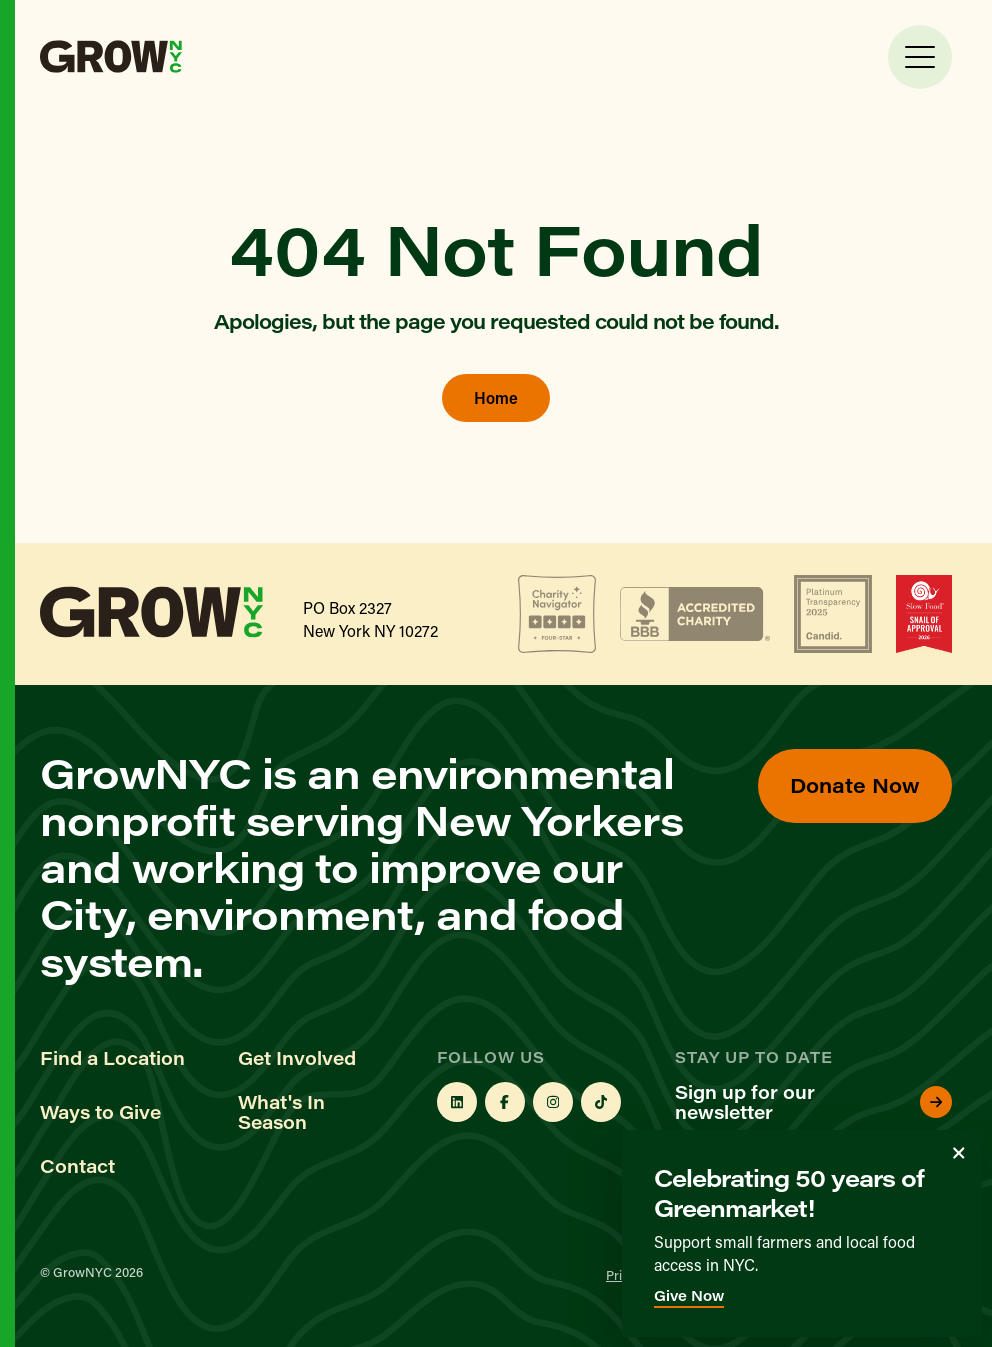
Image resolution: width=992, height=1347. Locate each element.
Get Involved (297, 1058)
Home (496, 397)
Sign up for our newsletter (813, 1102)
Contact (77, 1166)
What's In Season (281, 1112)
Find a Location (112, 1058)
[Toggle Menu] (920, 57)
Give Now (689, 1295)
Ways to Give (100, 1112)
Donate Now (855, 784)
